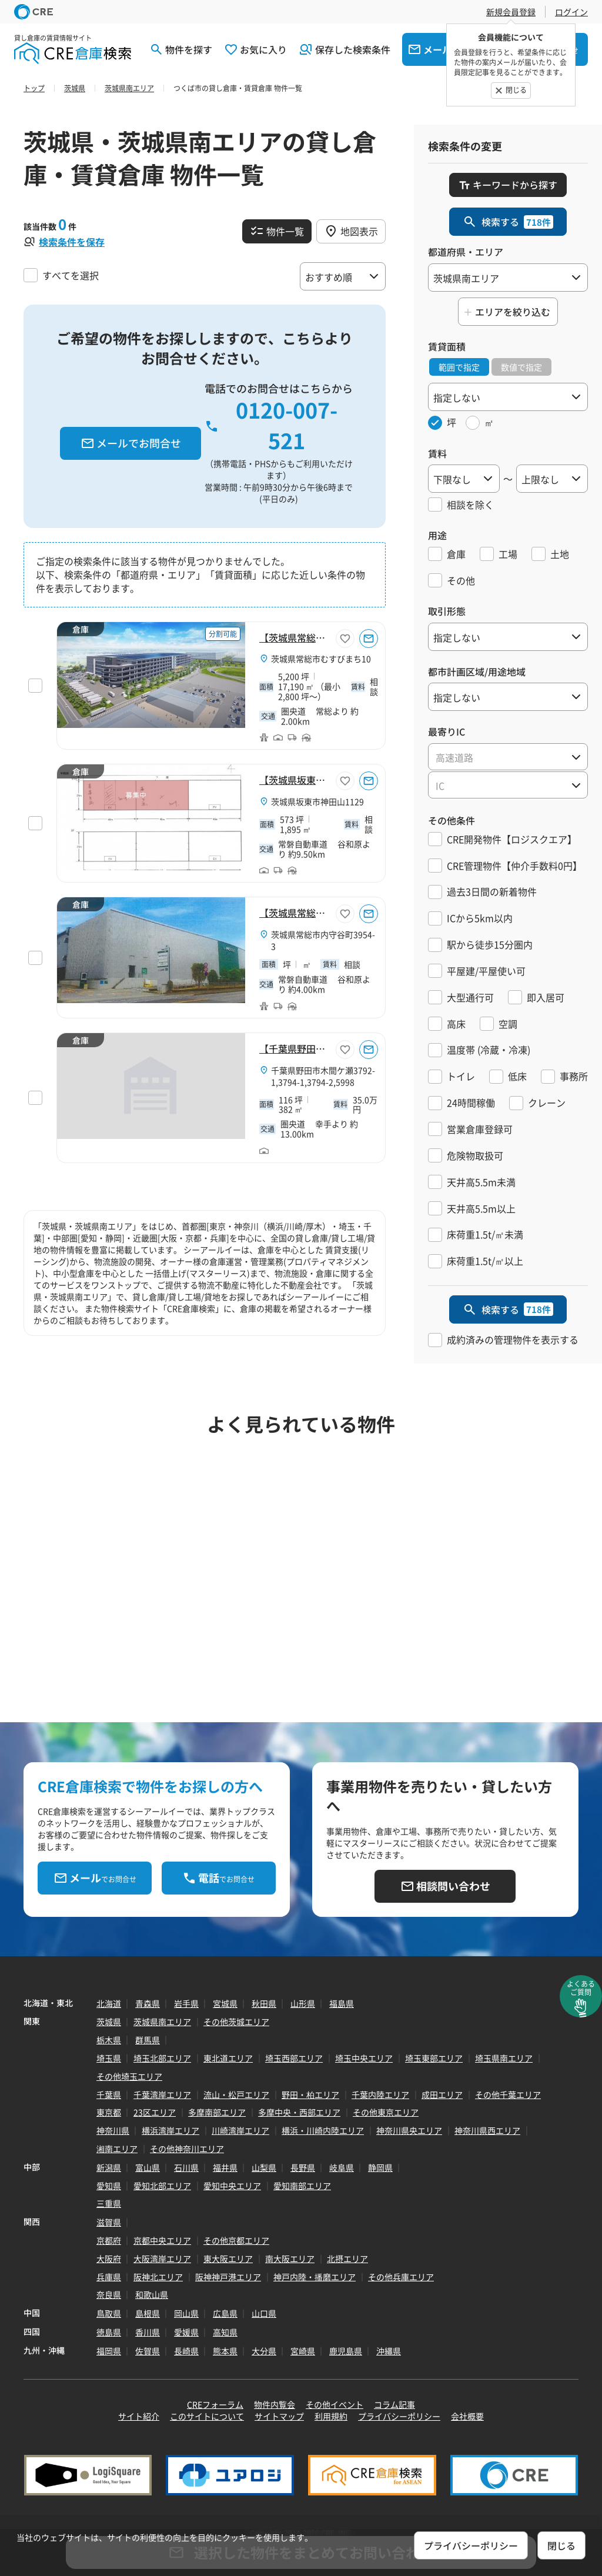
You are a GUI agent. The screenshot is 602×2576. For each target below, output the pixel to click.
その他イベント (334, 2404)
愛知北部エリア (162, 2185)
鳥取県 (108, 2313)
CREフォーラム (215, 2404)
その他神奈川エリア (187, 2148)
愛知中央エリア (232, 2185)
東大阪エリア (228, 2258)
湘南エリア (117, 2148)
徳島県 (108, 2332)
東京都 (108, 2112)
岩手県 (186, 2003)
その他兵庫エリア (401, 2277)
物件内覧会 (274, 2404)
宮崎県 (302, 2351)
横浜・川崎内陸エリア (323, 2130)
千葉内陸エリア (380, 2094)
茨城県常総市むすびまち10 (321, 658)
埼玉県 (108, 2058)
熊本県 (225, 2351)
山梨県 (264, 2167)
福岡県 (108, 2351)
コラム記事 (394, 2404)
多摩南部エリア (217, 2112)
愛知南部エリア (302, 2185)
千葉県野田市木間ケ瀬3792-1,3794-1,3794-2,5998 (323, 1076)
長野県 (302, 2167)
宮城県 (225, 2003)
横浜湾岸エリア (170, 2130)
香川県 (147, 2332)
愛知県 (108, 2185)
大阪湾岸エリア (162, 2258)
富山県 (147, 2167)
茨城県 (108, 2021)
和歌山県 (151, 2294)
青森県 (147, 2003)
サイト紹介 (138, 2416)
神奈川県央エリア (409, 2130)
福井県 (225, 2167)
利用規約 (331, 2416)
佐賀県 (147, 2351)
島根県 (147, 2313)
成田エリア (442, 2094)
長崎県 (186, 2351)
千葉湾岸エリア (162, 2094)
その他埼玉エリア (129, 2076)
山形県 (302, 2003)
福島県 (341, 2003)
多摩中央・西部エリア (299, 2112)
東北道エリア (228, 2058)
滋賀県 (108, 2222)
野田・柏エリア (310, 2094)
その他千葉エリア (508, 2094)
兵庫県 (108, 2277)
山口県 (264, 2313)
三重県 (108, 2203)
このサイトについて (207, 2416)
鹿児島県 (345, 2351)
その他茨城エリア (236, 2021)
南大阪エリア (290, 2258)
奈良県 (108, 2294)
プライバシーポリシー (399, 2416)
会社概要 (467, 2416)
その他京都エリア (236, 2240)
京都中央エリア (162, 2240)
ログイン (571, 12)
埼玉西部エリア (294, 2058)
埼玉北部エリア (162, 2058)
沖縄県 (388, 2351)
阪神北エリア (158, 2277)
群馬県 (147, 2040)
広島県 (225, 2313)
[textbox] (508, 757)
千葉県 (108, 2094)
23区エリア (154, 2112)
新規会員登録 (511, 12)
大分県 (264, 2351)
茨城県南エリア (162, 2021)
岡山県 (186, 2313)
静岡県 (380, 2167)
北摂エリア (347, 2258)
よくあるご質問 (581, 1988)
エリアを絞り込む (512, 312)
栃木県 (108, 2040)
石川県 (186, 2167)
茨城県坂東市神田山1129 (317, 801)
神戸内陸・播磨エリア (314, 2277)
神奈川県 (112, 2130)
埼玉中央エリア (364, 2058)
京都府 (108, 2240)
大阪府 (108, 2258)
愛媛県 (186, 2332)
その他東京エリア (386, 2112)
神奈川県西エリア (487, 2130)
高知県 (225, 2332)
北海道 (108, 2003)
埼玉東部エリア (434, 2058)
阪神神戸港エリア (228, 2277)
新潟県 (108, 2167)
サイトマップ (279, 2416)
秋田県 (264, 2003)
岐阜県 (341, 2167)
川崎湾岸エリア (240, 2130)
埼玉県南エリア (504, 2058)
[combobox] (508, 756)
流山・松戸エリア (236, 2094)
